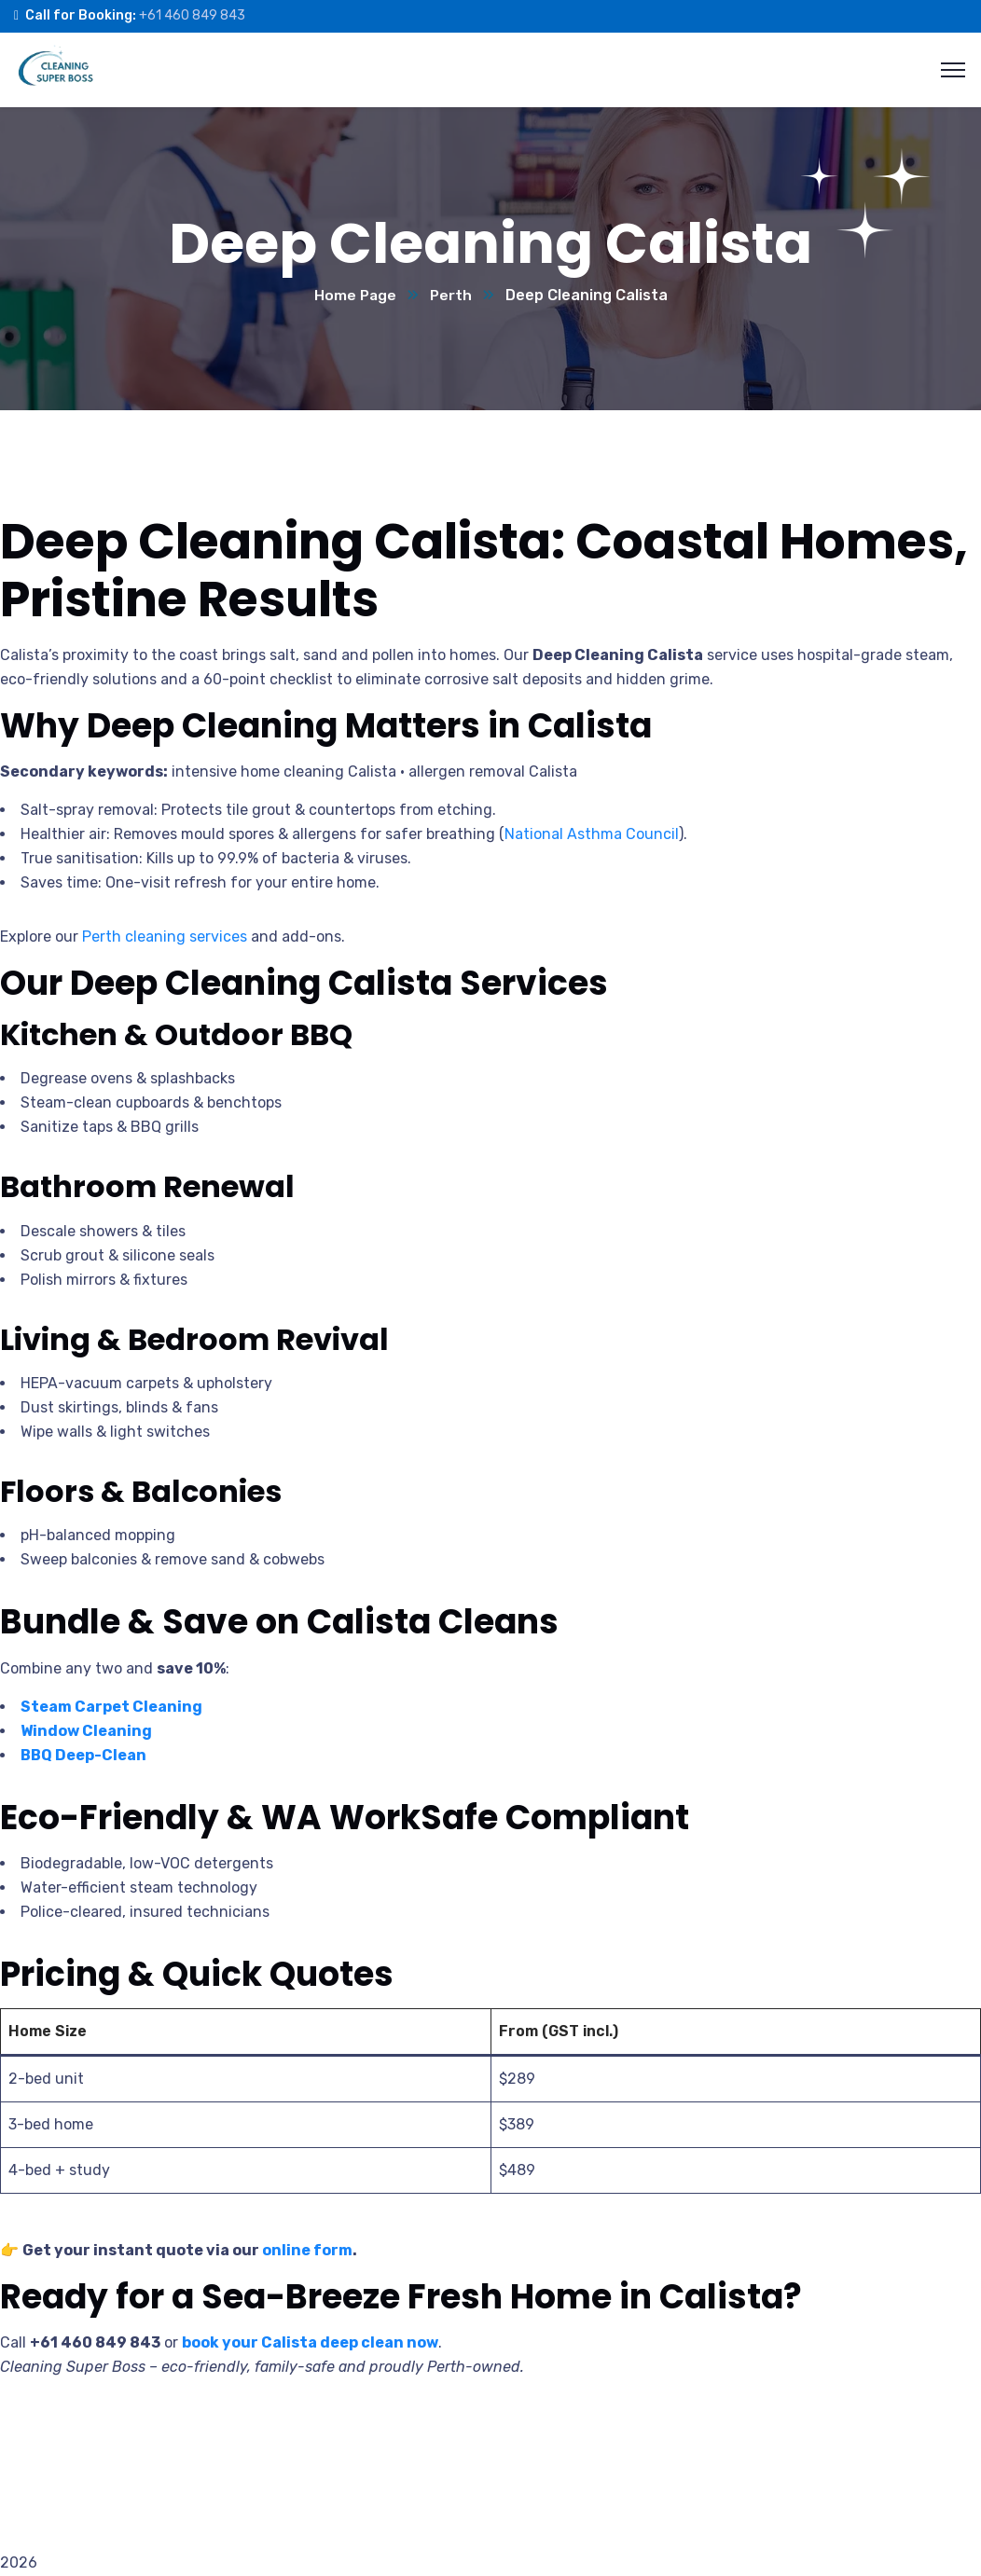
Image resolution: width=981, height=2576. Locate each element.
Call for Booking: (80, 15)
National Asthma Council (591, 835)
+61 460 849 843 (192, 15)
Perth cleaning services (164, 937)
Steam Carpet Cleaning (111, 1707)
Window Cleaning (86, 1732)
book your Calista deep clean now (310, 2343)
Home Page (354, 296)
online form (307, 2251)
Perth (451, 296)
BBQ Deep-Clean (83, 1756)
